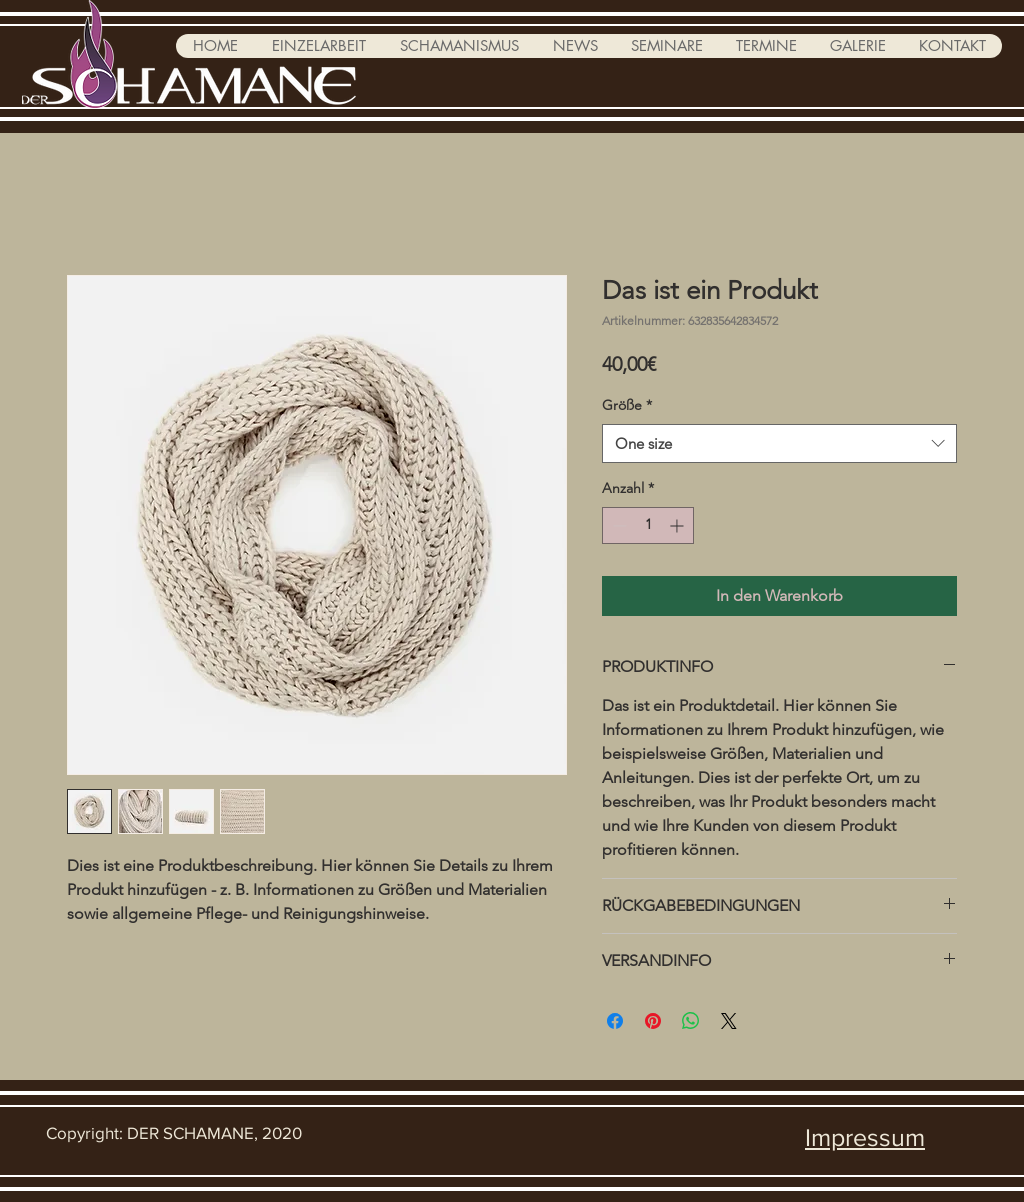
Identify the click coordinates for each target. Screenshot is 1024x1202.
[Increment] (678, 525)
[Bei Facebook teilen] (615, 1021)
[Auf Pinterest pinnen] (653, 1021)
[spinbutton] (648, 525)
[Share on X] (729, 1021)
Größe (627, 405)
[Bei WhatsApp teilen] (691, 1021)
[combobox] (779, 443)
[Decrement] (617, 525)
